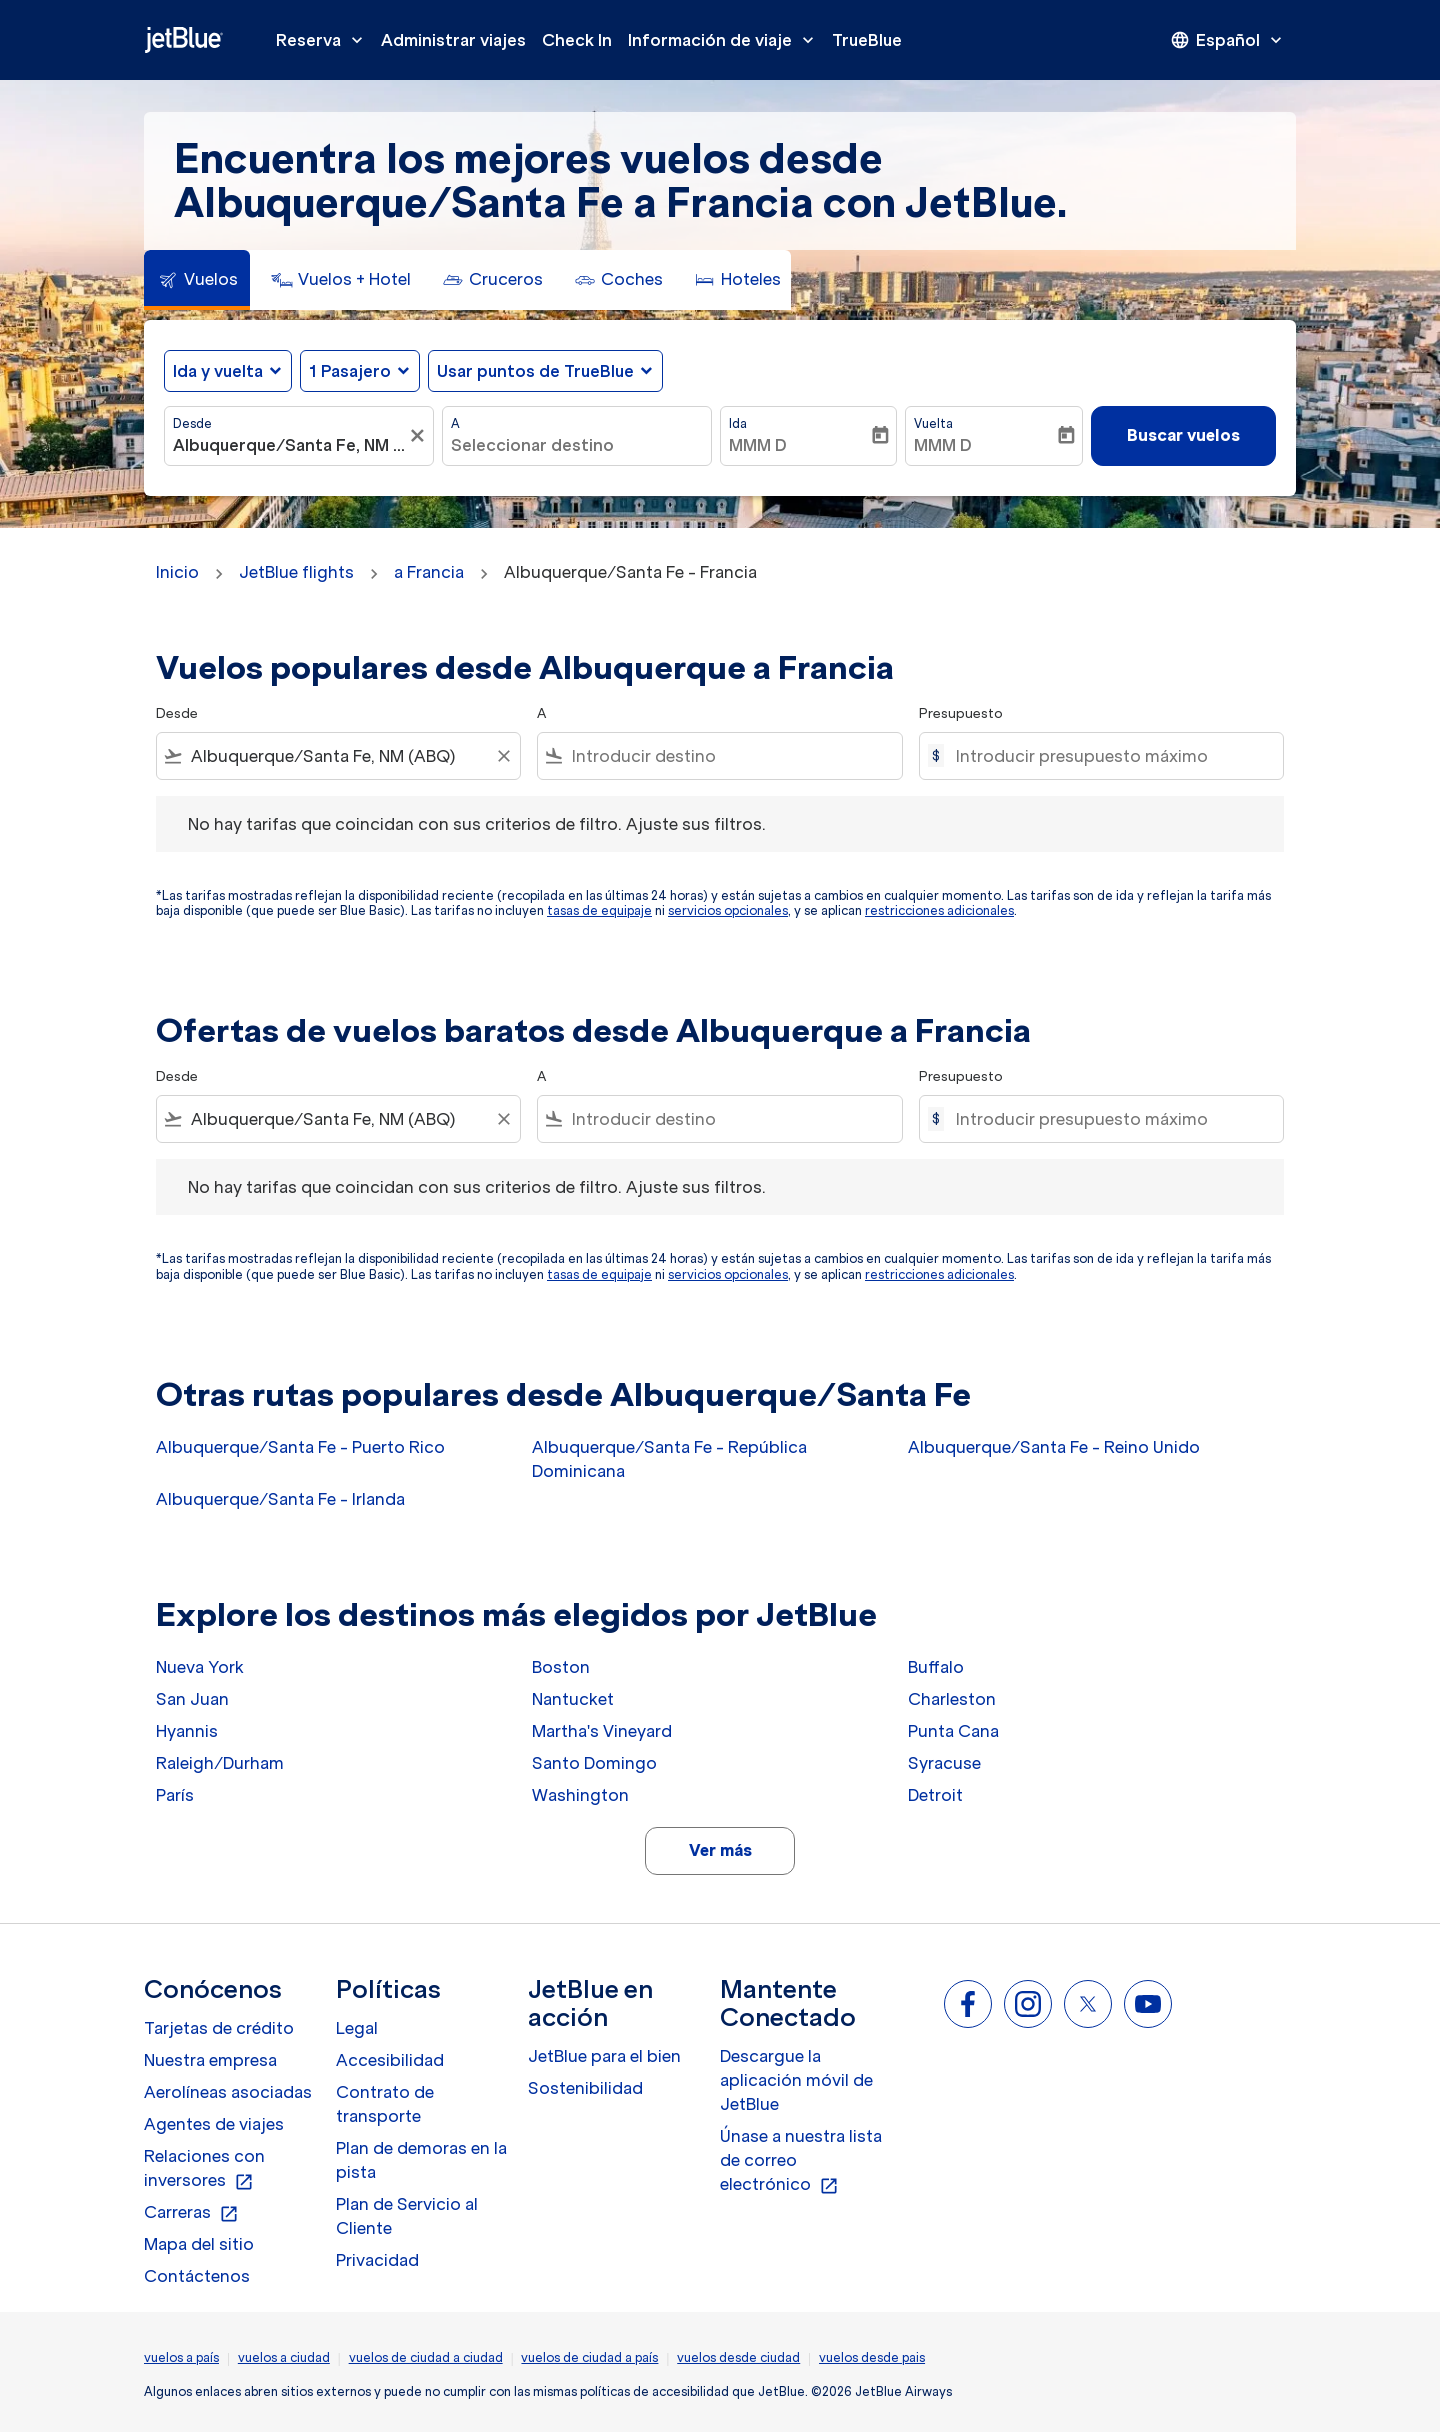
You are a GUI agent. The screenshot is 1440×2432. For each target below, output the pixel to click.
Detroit (935, 1795)
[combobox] (289, 445)
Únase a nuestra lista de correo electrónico (801, 2161)
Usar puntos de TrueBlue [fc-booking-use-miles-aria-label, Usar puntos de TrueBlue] (535, 371)
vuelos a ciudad (284, 2357)
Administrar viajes (453, 40)
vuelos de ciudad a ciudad (426, 2357)
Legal (357, 2028)
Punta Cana (953, 1731)
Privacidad (377, 2260)
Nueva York (200, 1667)
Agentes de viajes (214, 2124)
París (175, 1795)
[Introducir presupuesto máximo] (1109, 756)
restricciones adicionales (939, 910)
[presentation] (1228, 40)
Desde (192, 423)
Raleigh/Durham (220, 1763)
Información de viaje (726, 40)
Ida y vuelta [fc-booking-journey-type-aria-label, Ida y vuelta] (218, 371)
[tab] (197, 280)
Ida (738, 423)
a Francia (429, 572)
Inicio (177, 572)
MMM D (758, 445)
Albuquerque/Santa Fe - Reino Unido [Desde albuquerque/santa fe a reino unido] (1054, 1447)
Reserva (324, 40)
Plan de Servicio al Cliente (407, 2216)
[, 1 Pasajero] (350, 371)
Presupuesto (961, 713)
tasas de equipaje (599, 910)
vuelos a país (181, 2357)
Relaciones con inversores (204, 2169)
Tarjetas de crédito (219, 2028)
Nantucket (573, 1699)
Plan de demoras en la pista (421, 2160)
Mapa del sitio (199, 2244)
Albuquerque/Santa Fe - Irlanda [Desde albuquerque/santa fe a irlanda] (280, 1499)
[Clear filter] (503, 756)
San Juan (192, 1699)
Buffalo (936, 1667)
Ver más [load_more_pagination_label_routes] (720, 1850)
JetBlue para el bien (604, 2056)
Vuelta (933, 423)
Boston (561, 1667)
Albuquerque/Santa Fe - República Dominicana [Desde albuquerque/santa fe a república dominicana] (669, 1459)
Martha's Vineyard (602, 1731)
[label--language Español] (1228, 40)
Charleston (952, 1699)
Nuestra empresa (210, 2060)
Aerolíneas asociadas (228, 2092)
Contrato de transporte (385, 2104)
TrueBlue (867, 40)
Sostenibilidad (585, 2088)
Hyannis (187, 1731)
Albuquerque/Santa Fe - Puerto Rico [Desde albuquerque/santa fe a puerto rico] (300, 1447)
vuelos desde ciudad (738, 2357)
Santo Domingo (594, 1763)
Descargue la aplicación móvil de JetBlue (796, 2080)
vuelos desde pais (872, 2357)
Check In (577, 40)
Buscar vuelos (1183, 435)
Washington (580, 1795)
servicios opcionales (728, 910)
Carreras (191, 2213)
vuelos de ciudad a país (589, 2357)
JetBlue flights (296, 572)
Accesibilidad (390, 2060)
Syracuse (944, 1763)
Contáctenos (197, 2276)
